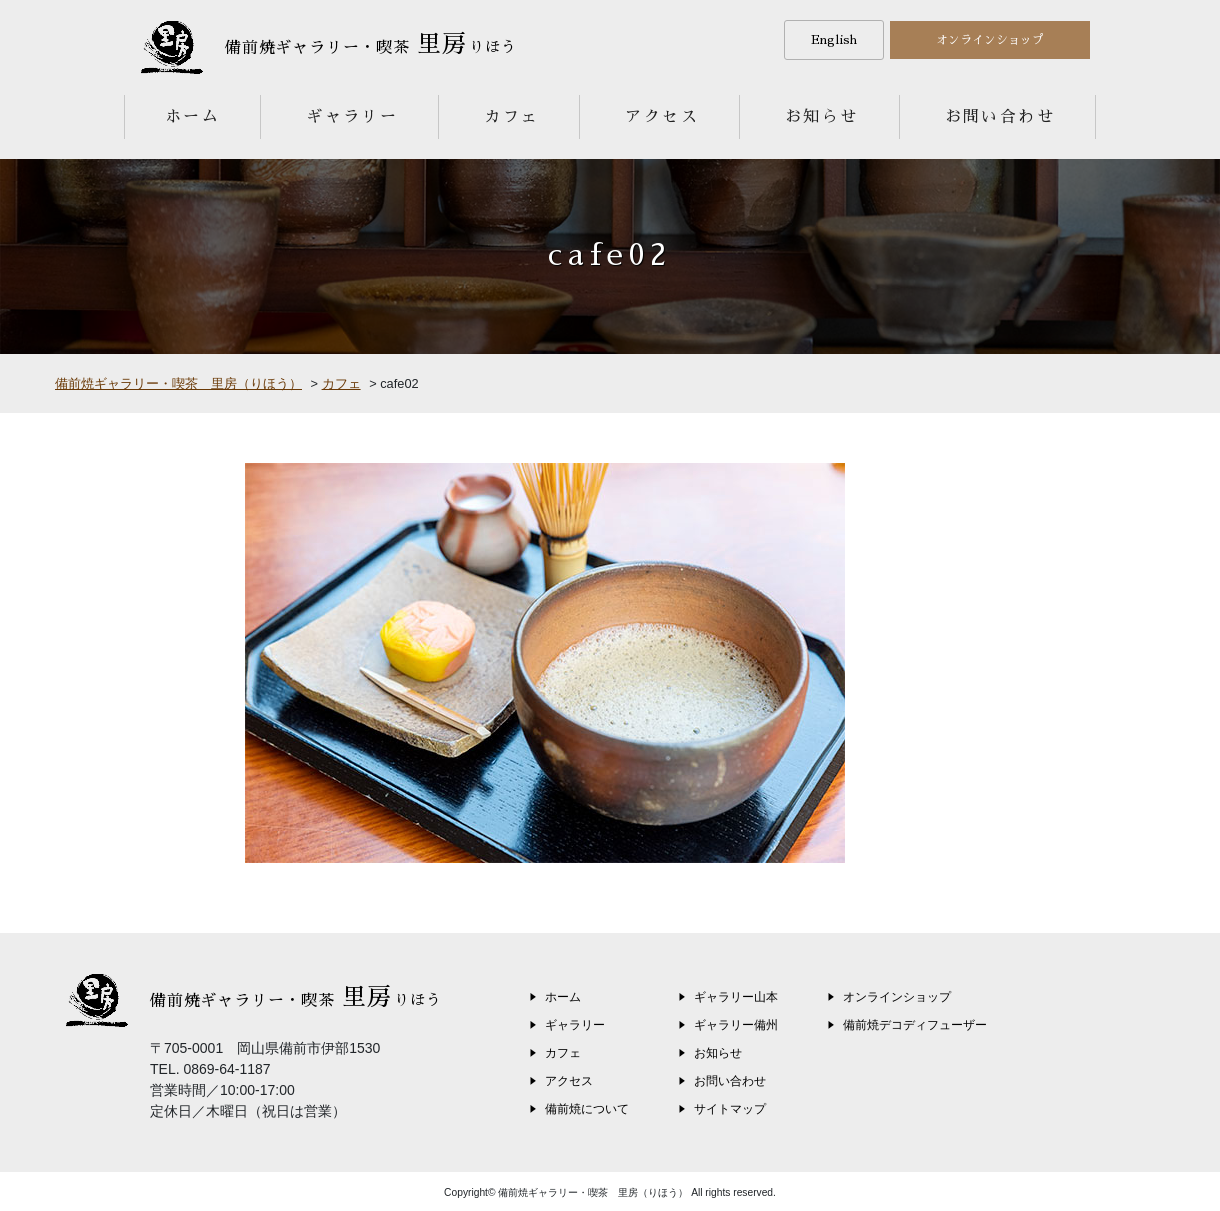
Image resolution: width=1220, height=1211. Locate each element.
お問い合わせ (1000, 117)
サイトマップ (730, 1109)
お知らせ (822, 117)
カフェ (511, 117)
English (834, 40)
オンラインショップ (990, 40)
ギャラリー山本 (736, 997)
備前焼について (587, 1109)
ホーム (192, 117)
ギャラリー (352, 117)
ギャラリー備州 (736, 1025)
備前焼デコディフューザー (915, 1025)
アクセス (662, 117)
